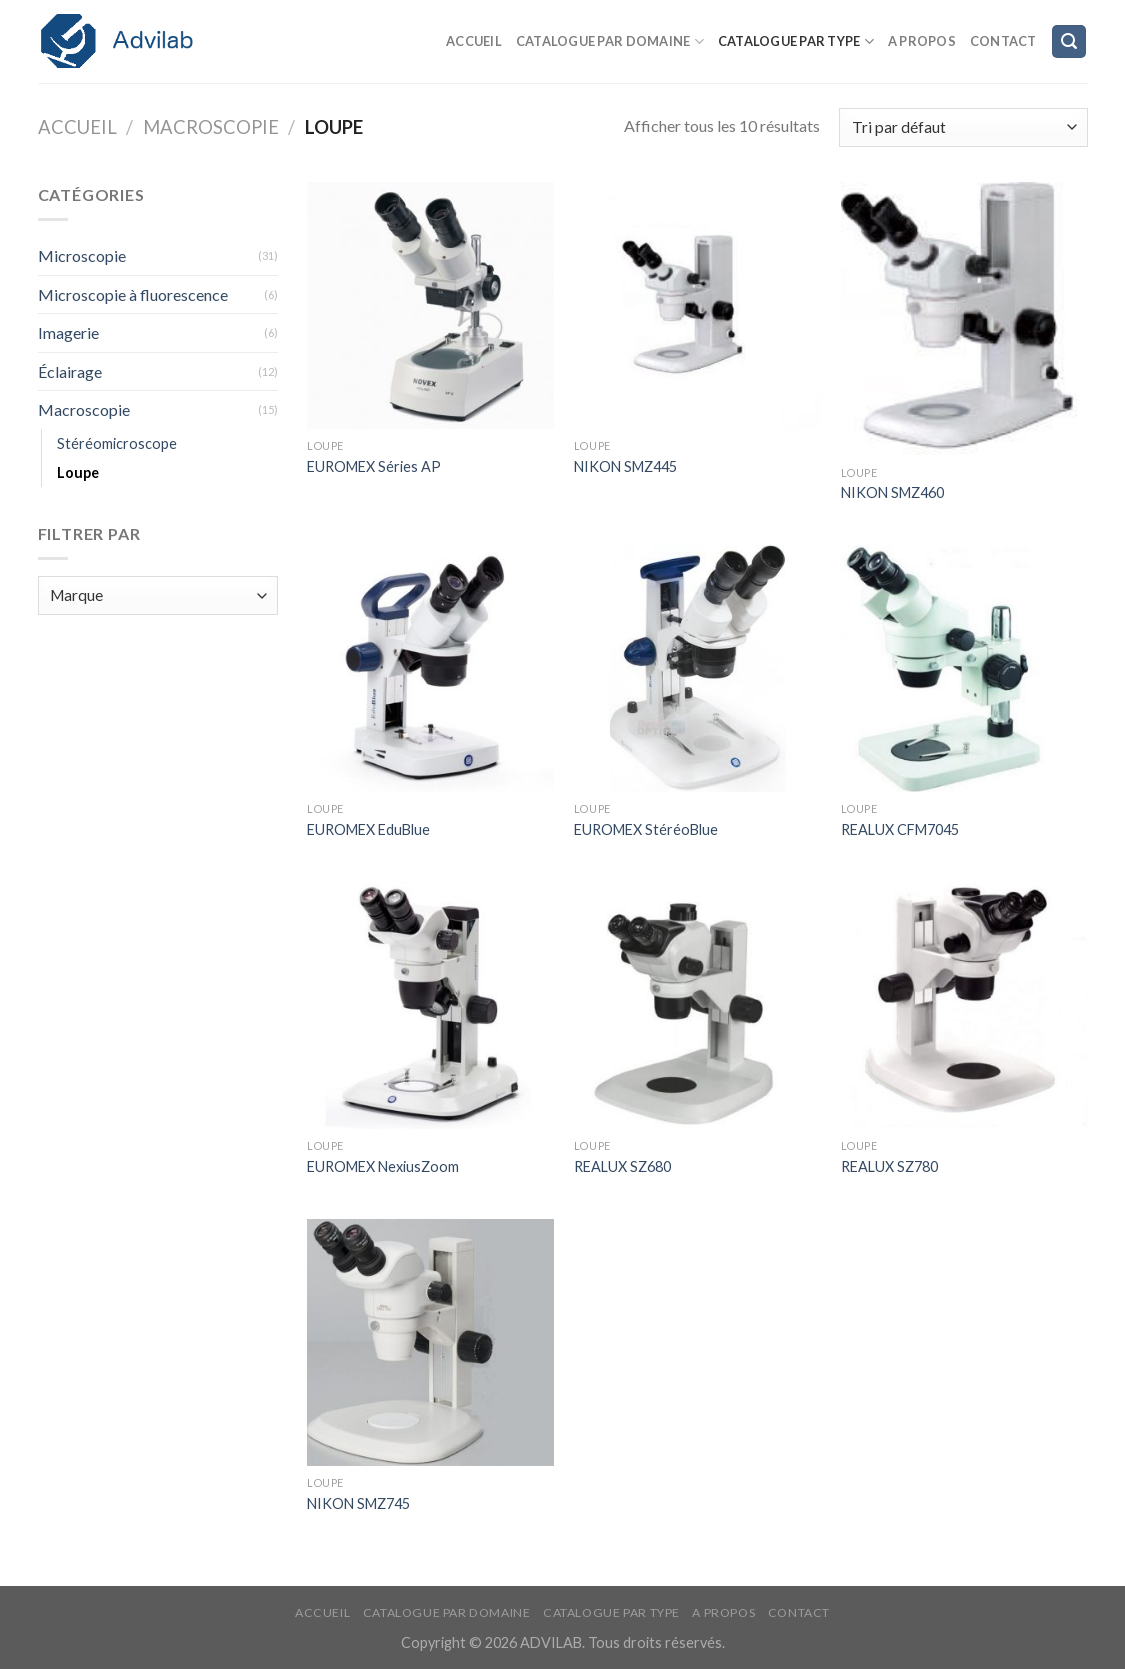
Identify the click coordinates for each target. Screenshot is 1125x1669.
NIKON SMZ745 (358, 1503)
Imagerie (68, 332)
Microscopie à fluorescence (133, 294)
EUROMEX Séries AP (374, 466)
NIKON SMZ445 (625, 466)
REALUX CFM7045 (900, 829)
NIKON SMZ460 (892, 492)
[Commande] (963, 127)
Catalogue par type (796, 41)
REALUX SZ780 (889, 1166)
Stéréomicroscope (117, 443)
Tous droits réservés (655, 1642)
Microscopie (82, 255)
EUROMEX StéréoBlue (646, 829)
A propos (922, 41)
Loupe (78, 472)
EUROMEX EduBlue (368, 829)
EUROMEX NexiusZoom (383, 1166)
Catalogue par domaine (610, 41)
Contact (1003, 41)
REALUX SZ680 (622, 1166)
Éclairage (70, 371)
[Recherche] (1069, 41)
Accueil (474, 41)
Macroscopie (211, 127)
